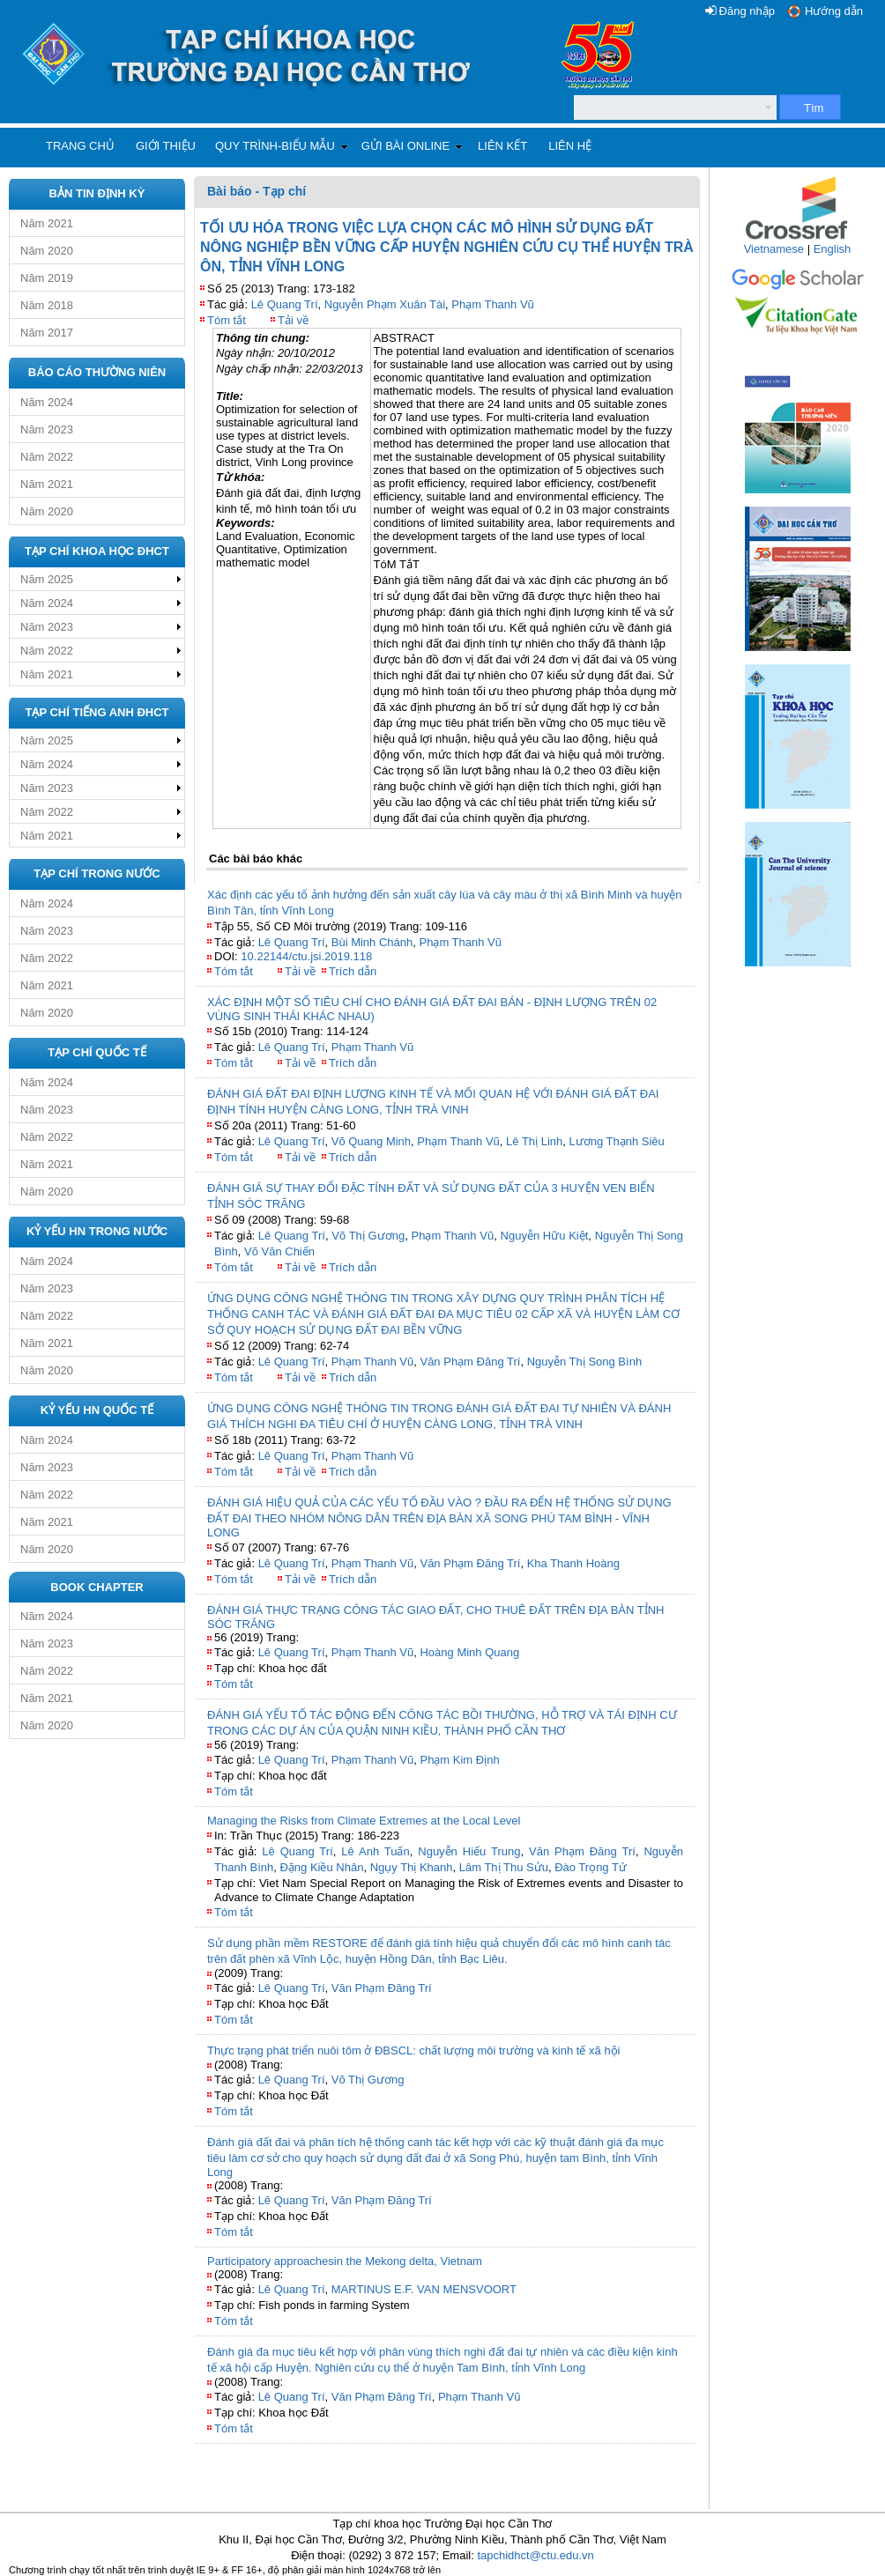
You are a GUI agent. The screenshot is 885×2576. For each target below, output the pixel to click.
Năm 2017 (46, 332)
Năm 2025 (46, 579)
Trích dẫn (352, 971)
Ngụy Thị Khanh (411, 1867)
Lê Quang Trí (284, 304)
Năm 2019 (46, 278)
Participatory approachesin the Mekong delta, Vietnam (344, 2261)
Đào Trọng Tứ (590, 1867)
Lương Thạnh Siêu (616, 1141)
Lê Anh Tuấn (375, 1851)
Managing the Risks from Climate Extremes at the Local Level (364, 1820)
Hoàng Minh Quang (469, 1652)
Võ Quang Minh (371, 1141)
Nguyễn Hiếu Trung (469, 1851)
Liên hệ (569, 145)
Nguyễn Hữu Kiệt (545, 1235)
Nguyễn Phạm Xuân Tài (384, 304)
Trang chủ (80, 145)
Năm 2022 (46, 456)
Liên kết (502, 145)
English (833, 248)
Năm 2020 (46, 250)
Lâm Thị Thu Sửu (503, 1867)
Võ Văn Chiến (279, 1251)
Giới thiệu (166, 145)
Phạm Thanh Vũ (492, 304)
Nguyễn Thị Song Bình (584, 1361)
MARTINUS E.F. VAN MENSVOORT (424, 2289)
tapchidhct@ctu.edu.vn (535, 2555)
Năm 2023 (46, 429)
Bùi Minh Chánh (372, 942)
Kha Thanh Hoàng (573, 1563)
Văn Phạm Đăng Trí (470, 1361)
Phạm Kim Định (459, 1759)
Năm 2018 (46, 305)
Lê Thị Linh (534, 1141)
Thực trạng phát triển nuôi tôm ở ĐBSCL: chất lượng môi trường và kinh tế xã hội (414, 2050)
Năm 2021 (46, 223)
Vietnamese (774, 248)
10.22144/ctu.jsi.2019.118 (306, 956)
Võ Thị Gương (368, 1235)
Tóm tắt (226, 320)
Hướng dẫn (834, 11)
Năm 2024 (46, 402)
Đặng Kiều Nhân (321, 1867)
